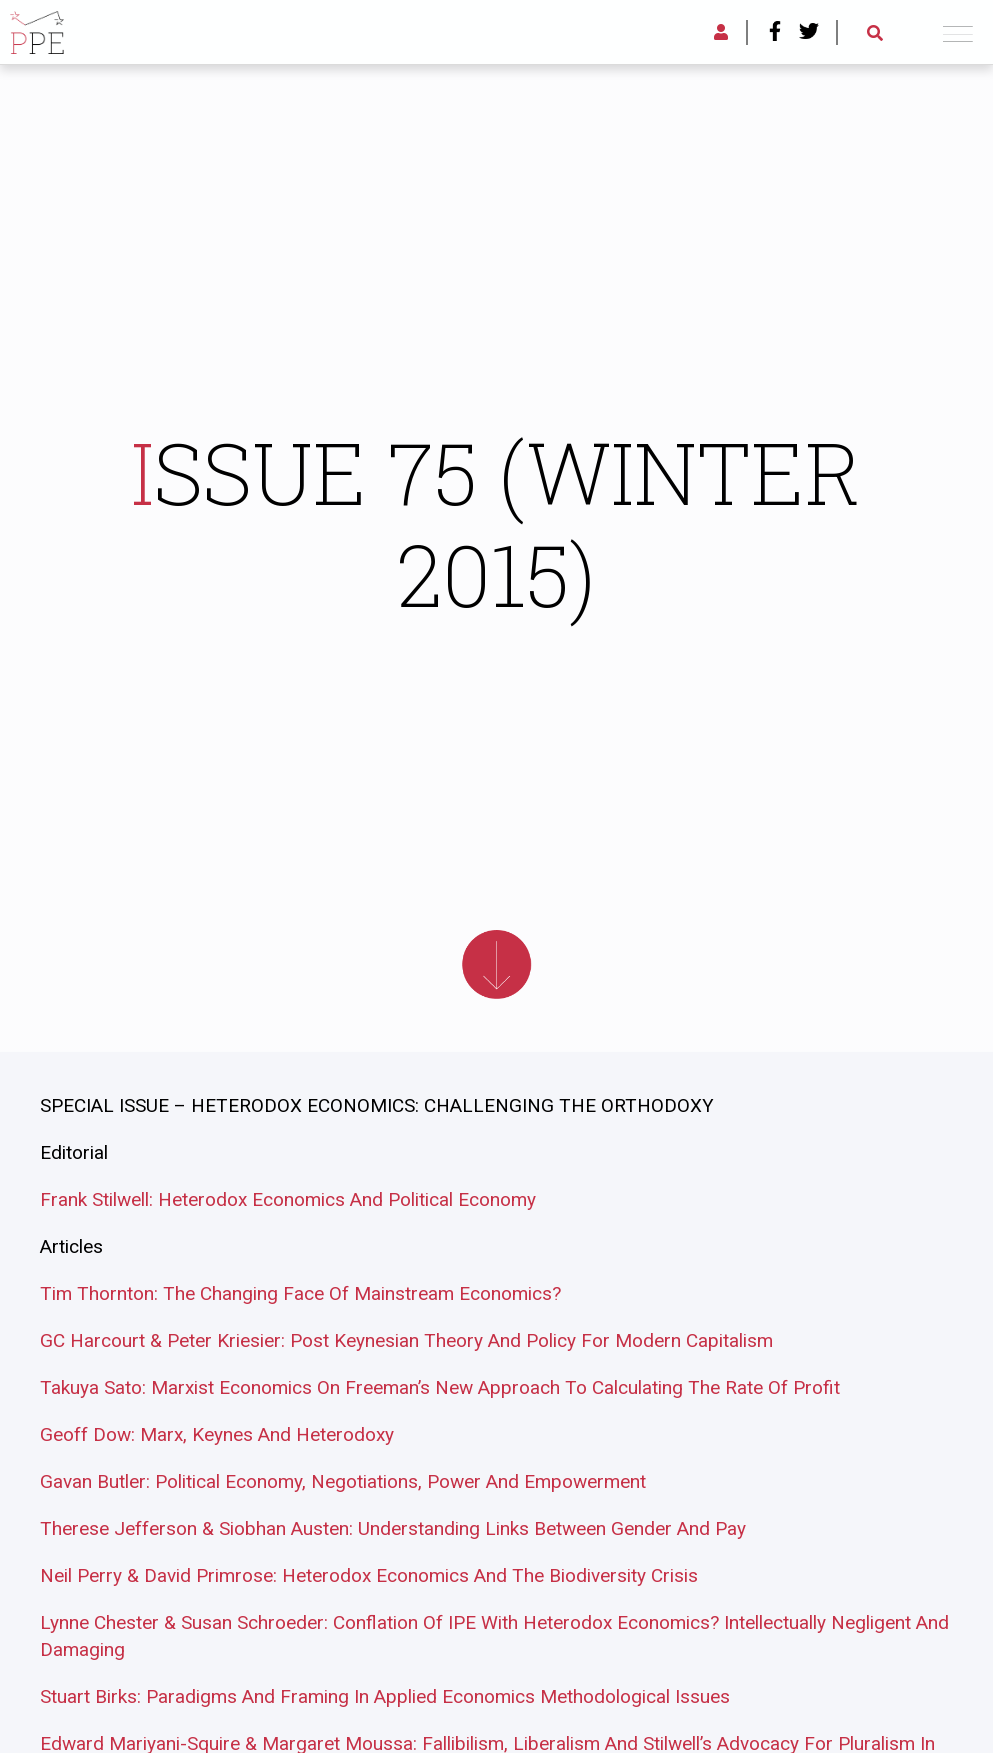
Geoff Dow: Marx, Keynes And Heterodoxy (217, 1434)
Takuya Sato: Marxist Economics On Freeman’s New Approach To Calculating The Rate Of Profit (440, 1387)
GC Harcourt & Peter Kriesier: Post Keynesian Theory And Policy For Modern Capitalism (406, 1340)
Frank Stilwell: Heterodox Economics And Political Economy (288, 1199)
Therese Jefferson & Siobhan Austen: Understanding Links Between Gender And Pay (393, 1528)
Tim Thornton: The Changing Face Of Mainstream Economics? (300, 1293)
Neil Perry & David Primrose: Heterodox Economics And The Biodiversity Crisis (369, 1575)
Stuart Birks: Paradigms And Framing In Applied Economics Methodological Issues (385, 1696)
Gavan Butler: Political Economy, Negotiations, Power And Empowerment (343, 1481)
